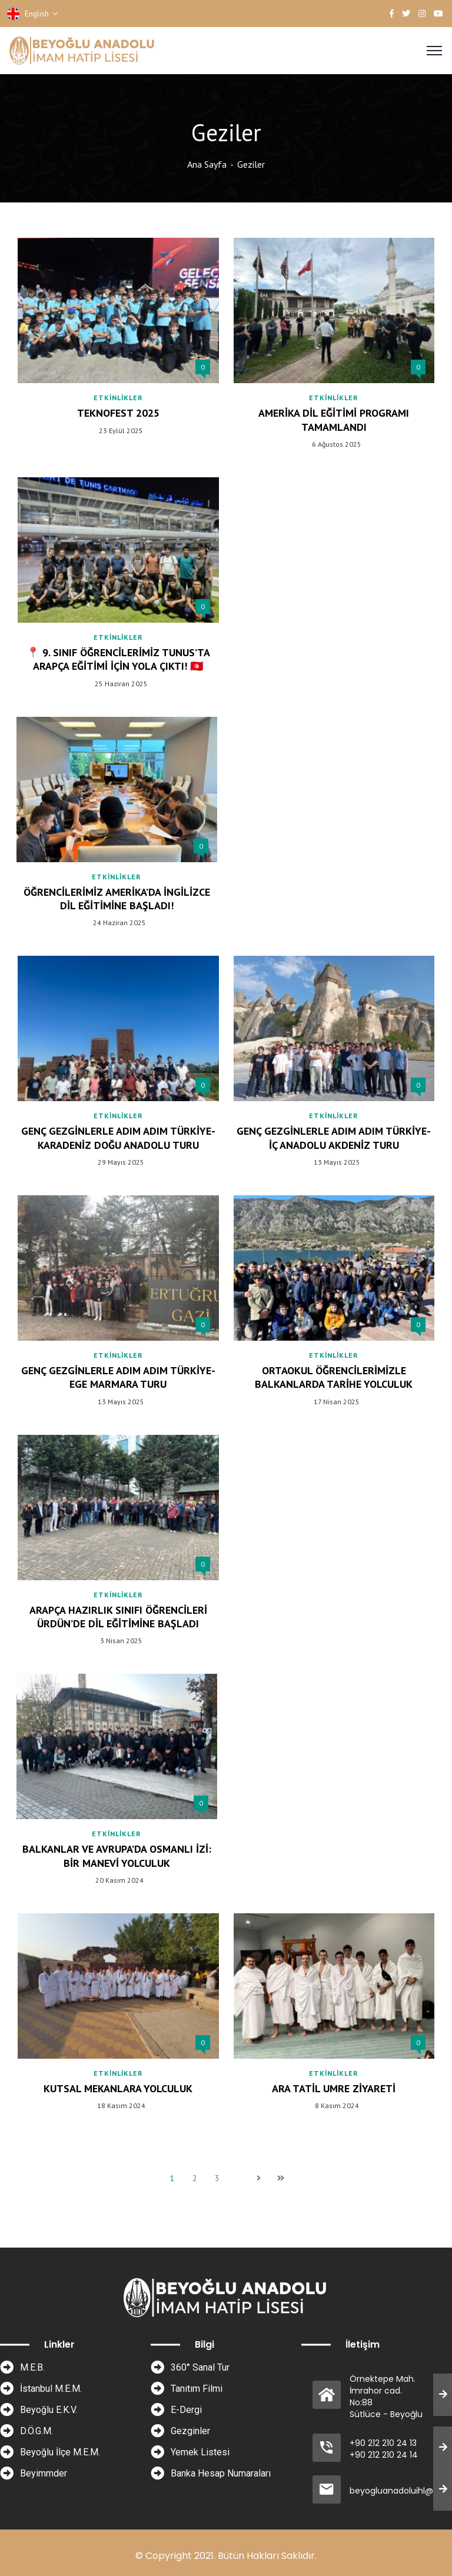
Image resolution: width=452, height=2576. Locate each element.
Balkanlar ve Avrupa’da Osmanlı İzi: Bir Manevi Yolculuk (116, 1855)
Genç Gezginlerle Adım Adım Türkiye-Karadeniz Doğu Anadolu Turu (118, 1137)
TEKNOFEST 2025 (118, 413)
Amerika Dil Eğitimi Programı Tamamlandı (333, 419)
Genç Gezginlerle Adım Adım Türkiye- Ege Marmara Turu (118, 1377)
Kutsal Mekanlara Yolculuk (118, 2088)
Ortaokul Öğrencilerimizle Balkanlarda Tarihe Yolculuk (334, 1377)
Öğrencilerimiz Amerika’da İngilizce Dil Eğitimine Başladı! (117, 898)
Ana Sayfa (207, 164)
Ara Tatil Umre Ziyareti (334, 2088)
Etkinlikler (118, 397)
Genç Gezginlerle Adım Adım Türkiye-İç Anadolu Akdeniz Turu (334, 1137)
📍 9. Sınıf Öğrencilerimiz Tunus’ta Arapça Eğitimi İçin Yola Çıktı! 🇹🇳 (118, 659)
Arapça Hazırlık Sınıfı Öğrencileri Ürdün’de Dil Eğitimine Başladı (118, 1616)
